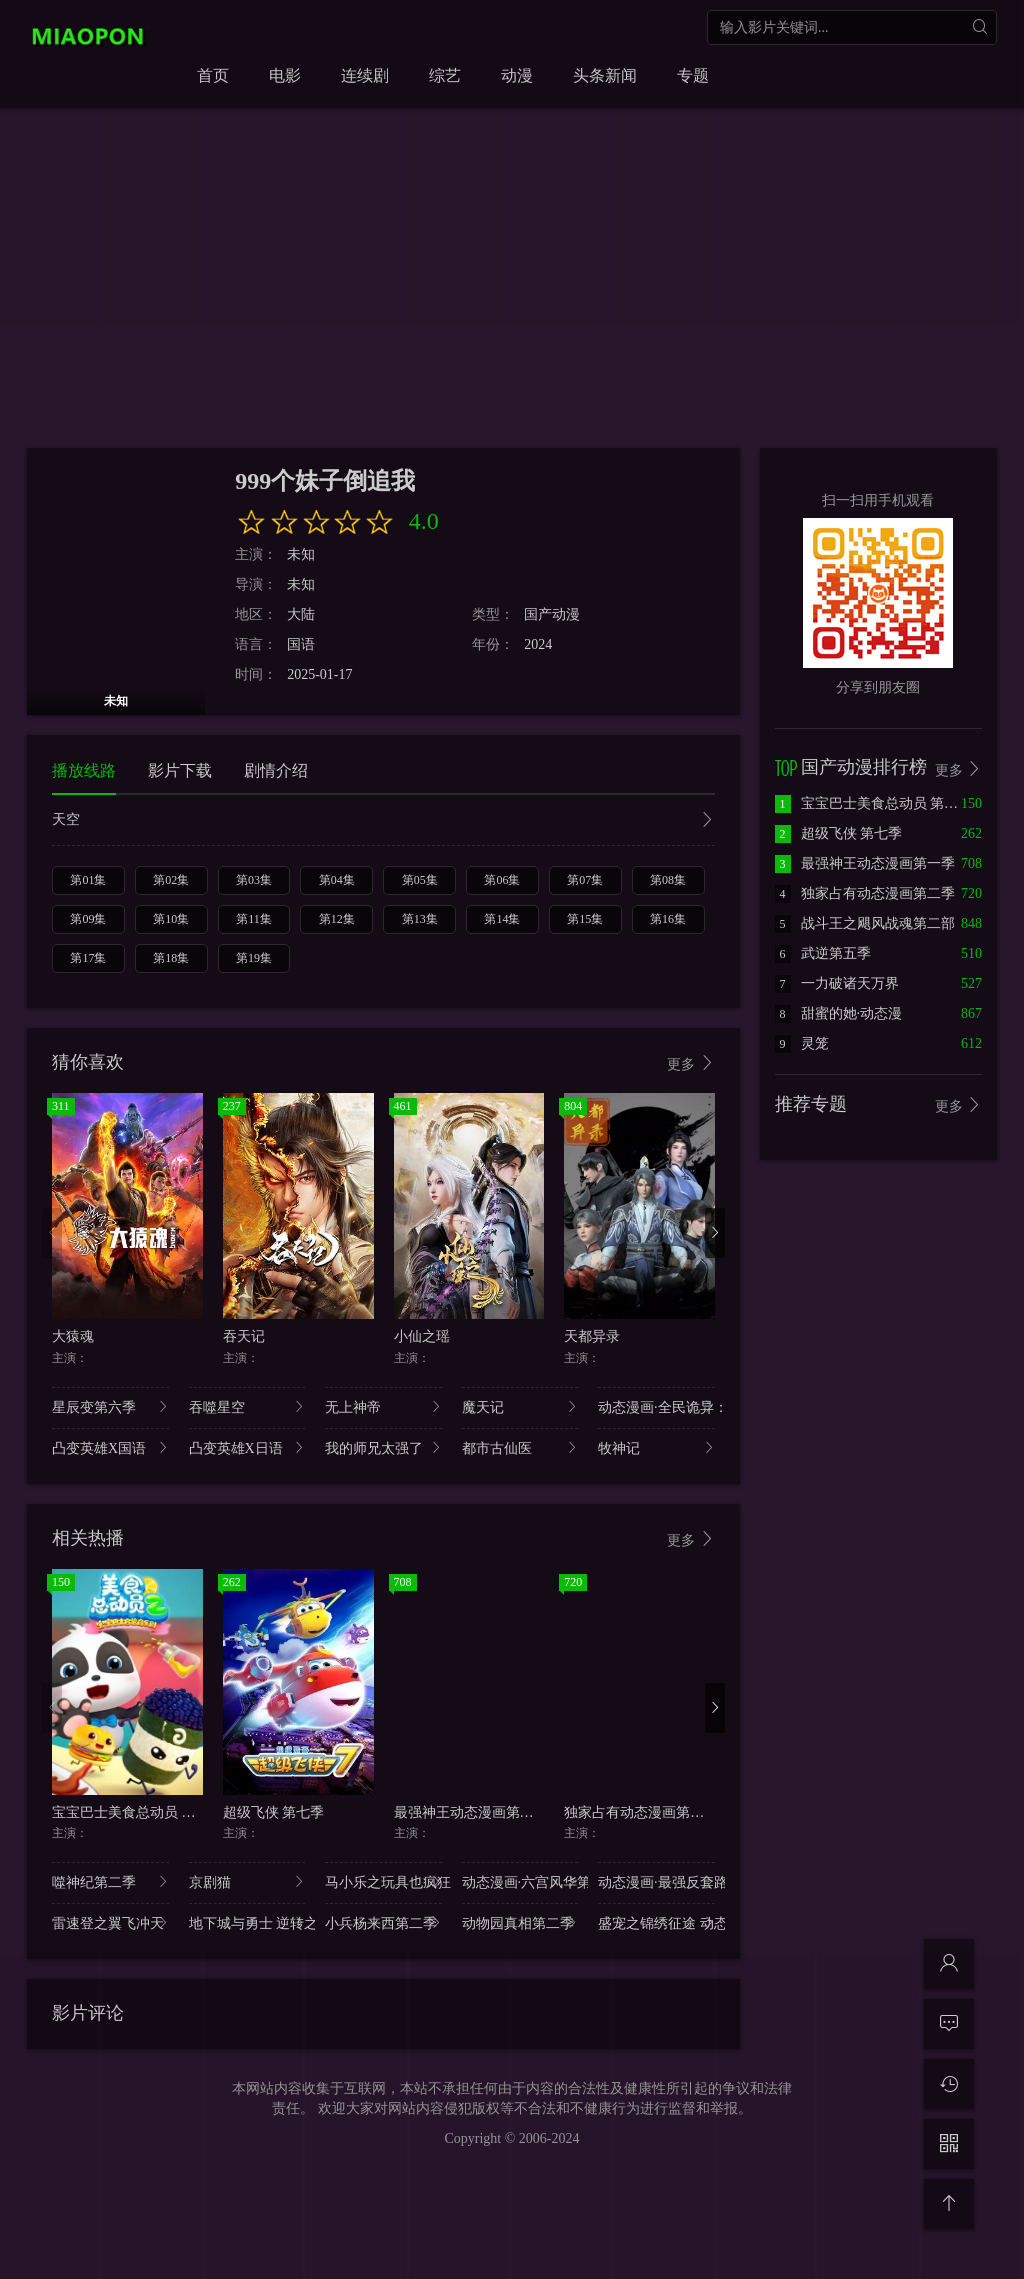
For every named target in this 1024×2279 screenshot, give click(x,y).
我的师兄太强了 (383, 1447)
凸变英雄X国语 (110, 1447)
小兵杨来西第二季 (383, 1922)
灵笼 (802, 1043)
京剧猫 (247, 1881)
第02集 (171, 880)
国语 (301, 644)
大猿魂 (73, 1336)
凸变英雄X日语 (247, 1447)
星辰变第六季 (110, 1406)
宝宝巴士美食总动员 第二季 (138, 1812)
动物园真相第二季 (520, 1922)
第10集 (171, 919)
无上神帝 (383, 1406)
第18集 (171, 958)
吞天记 (244, 1336)
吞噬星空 (247, 1406)
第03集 (254, 880)
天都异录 (592, 1336)
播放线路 (84, 770)
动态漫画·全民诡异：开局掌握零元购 (656, 1406)
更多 (691, 1063)
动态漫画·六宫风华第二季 (520, 1881)
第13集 (420, 919)
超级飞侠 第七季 (274, 1812)
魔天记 (520, 1406)
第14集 (502, 919)
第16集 (668, 919)
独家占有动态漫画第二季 (641, 1812)
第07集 (585, 880)
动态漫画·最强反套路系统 (656, 1881)
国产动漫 (552, 614)
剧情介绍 (276, 770)
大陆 (301, 614)
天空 (383, 821)
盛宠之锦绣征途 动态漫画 (656, 1922)
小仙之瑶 (422, 1336)
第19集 (254, 958)
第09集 (88, 919)
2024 (538, 644)
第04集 (337, 880)
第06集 (502, 880)
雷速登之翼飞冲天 (110, 1922)
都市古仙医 (520, 1447)
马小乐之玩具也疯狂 (383, 1881)
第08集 (668, 880)
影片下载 (180, 770)
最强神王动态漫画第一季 (471, 1812)
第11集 (254, 919)
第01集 (88, 880)
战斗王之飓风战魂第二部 (865, 923)
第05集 (420, 880)
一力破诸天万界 (837, 983)
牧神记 (656, 1447)
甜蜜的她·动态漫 (839, 1013)
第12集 (337, 919)
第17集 (88, 958)
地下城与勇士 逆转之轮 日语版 (247, 1922)
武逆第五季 (823, 953)
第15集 (585, 919)
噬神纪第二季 (110, 1881)
